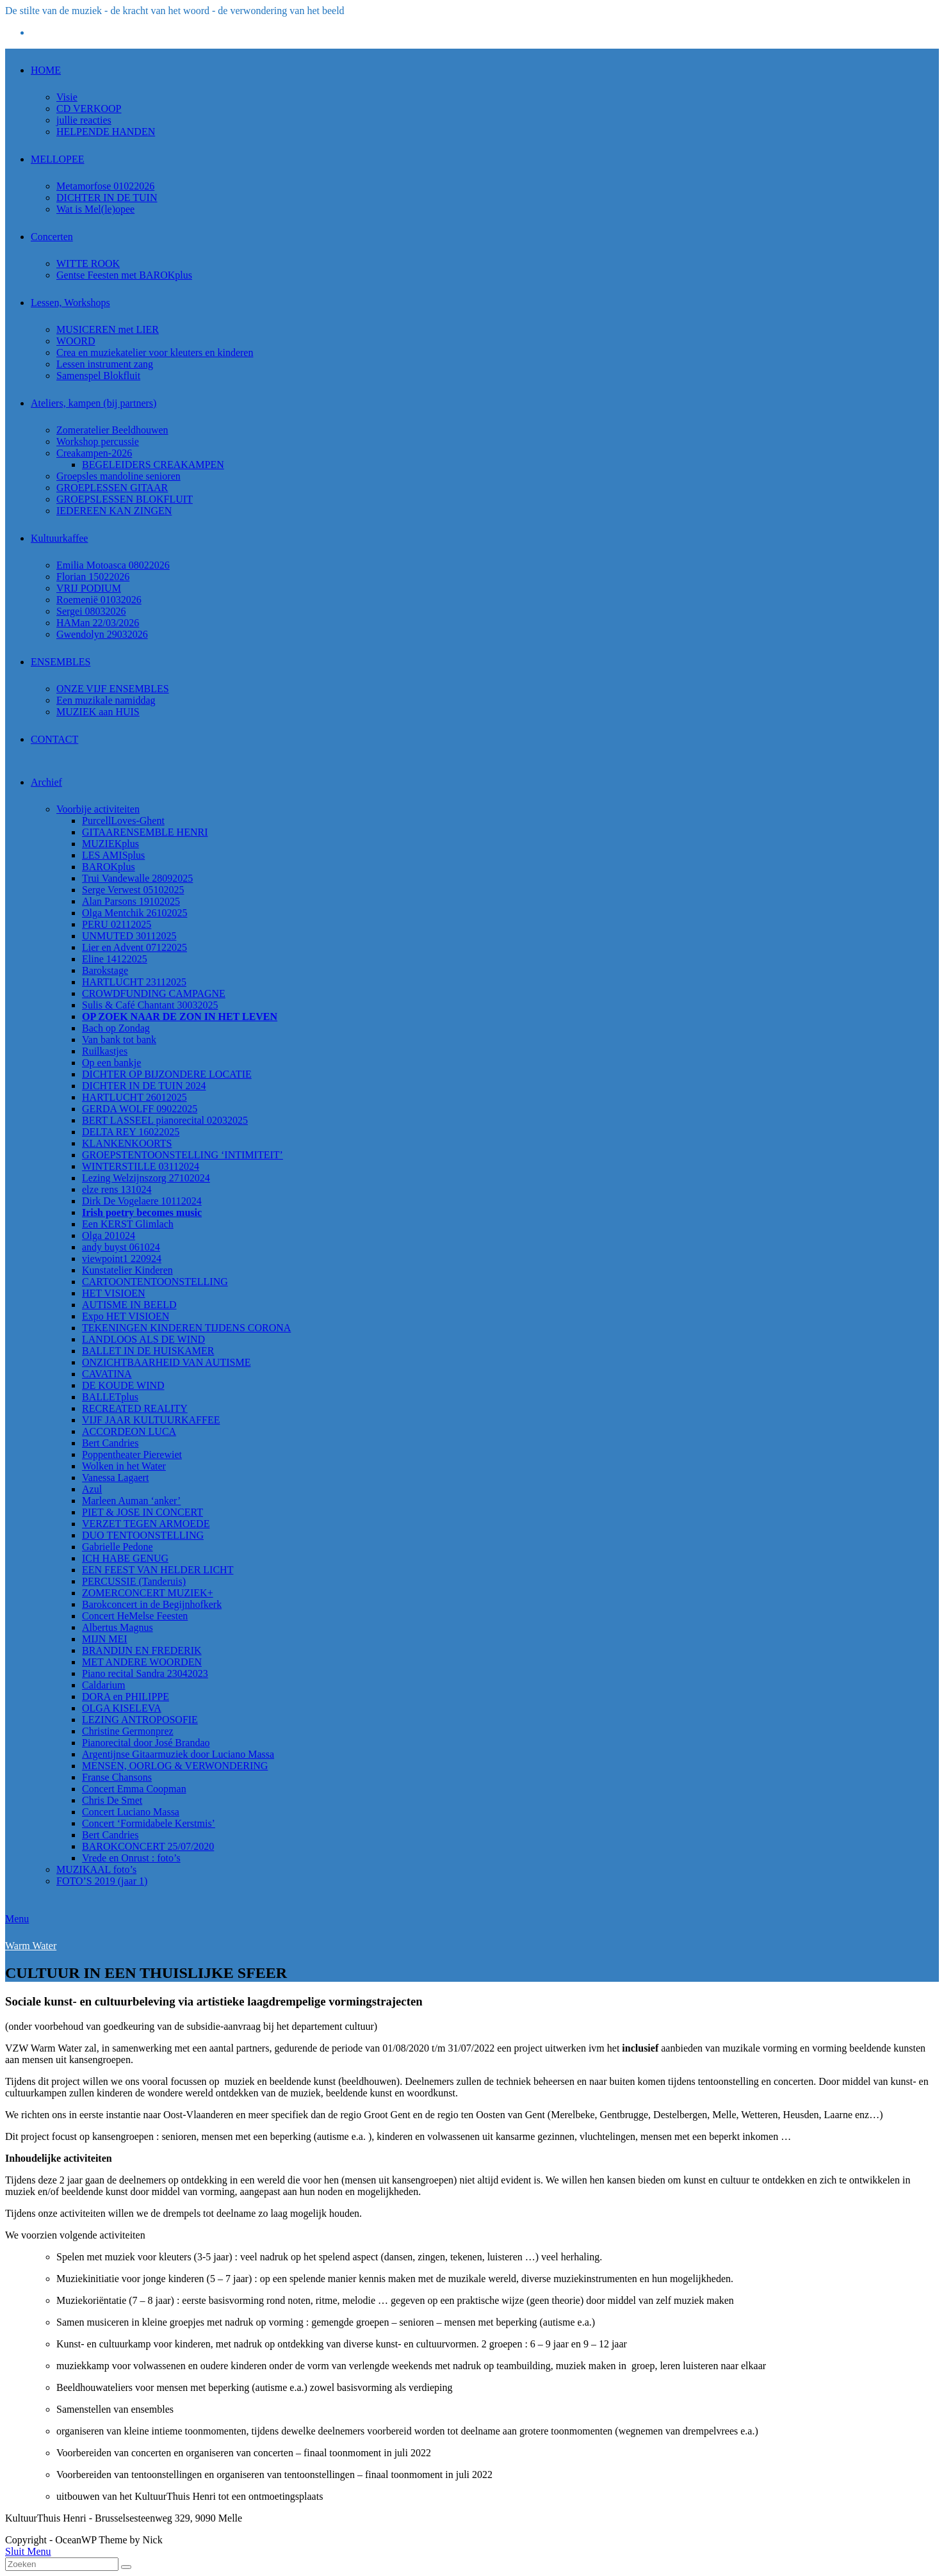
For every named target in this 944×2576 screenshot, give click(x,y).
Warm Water (30, 1945)
